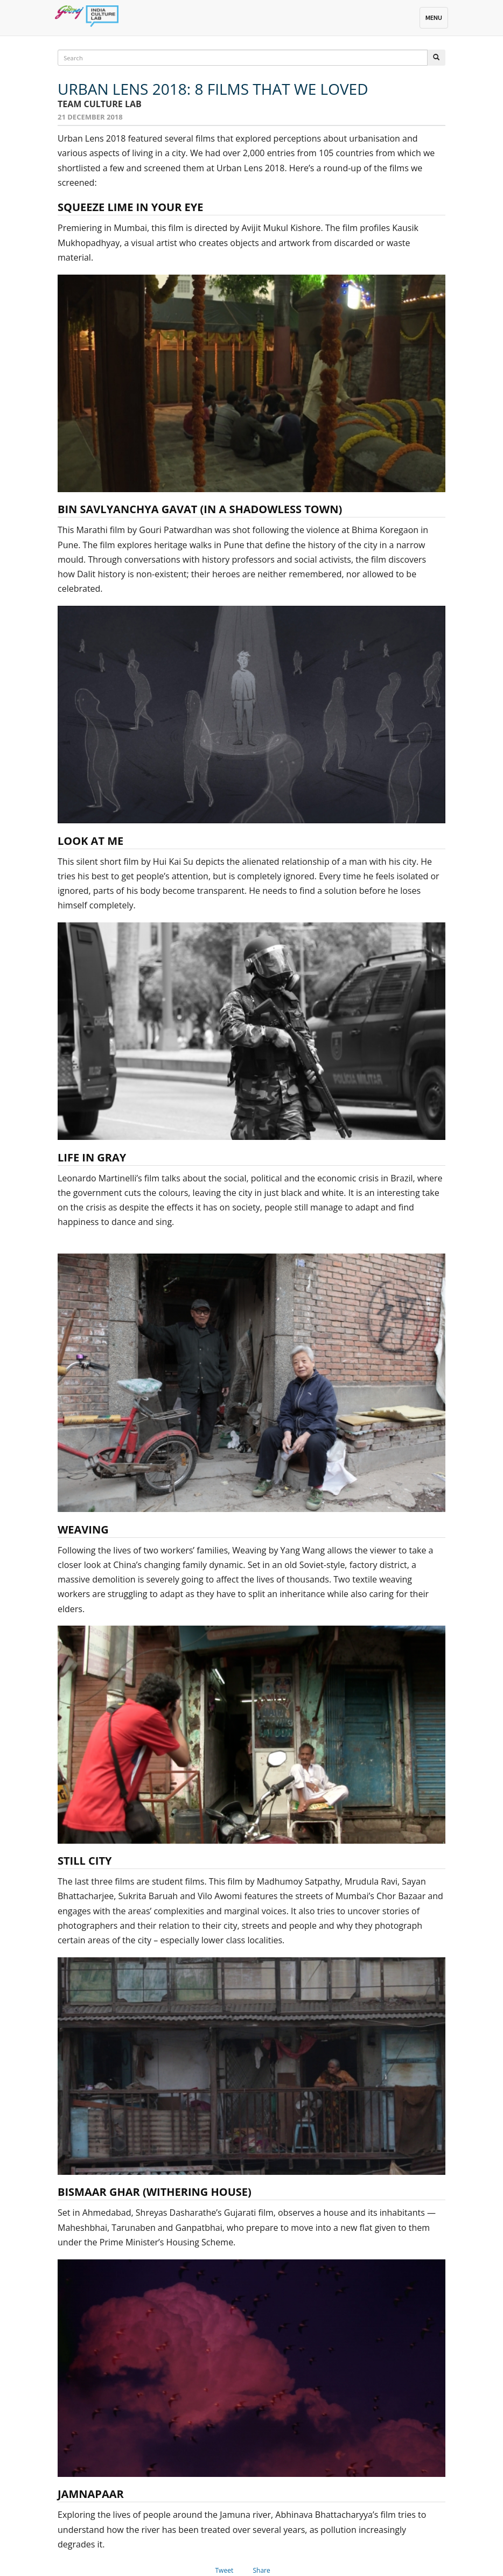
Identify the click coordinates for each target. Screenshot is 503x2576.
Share (261, 2570)
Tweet (224, 2570)
